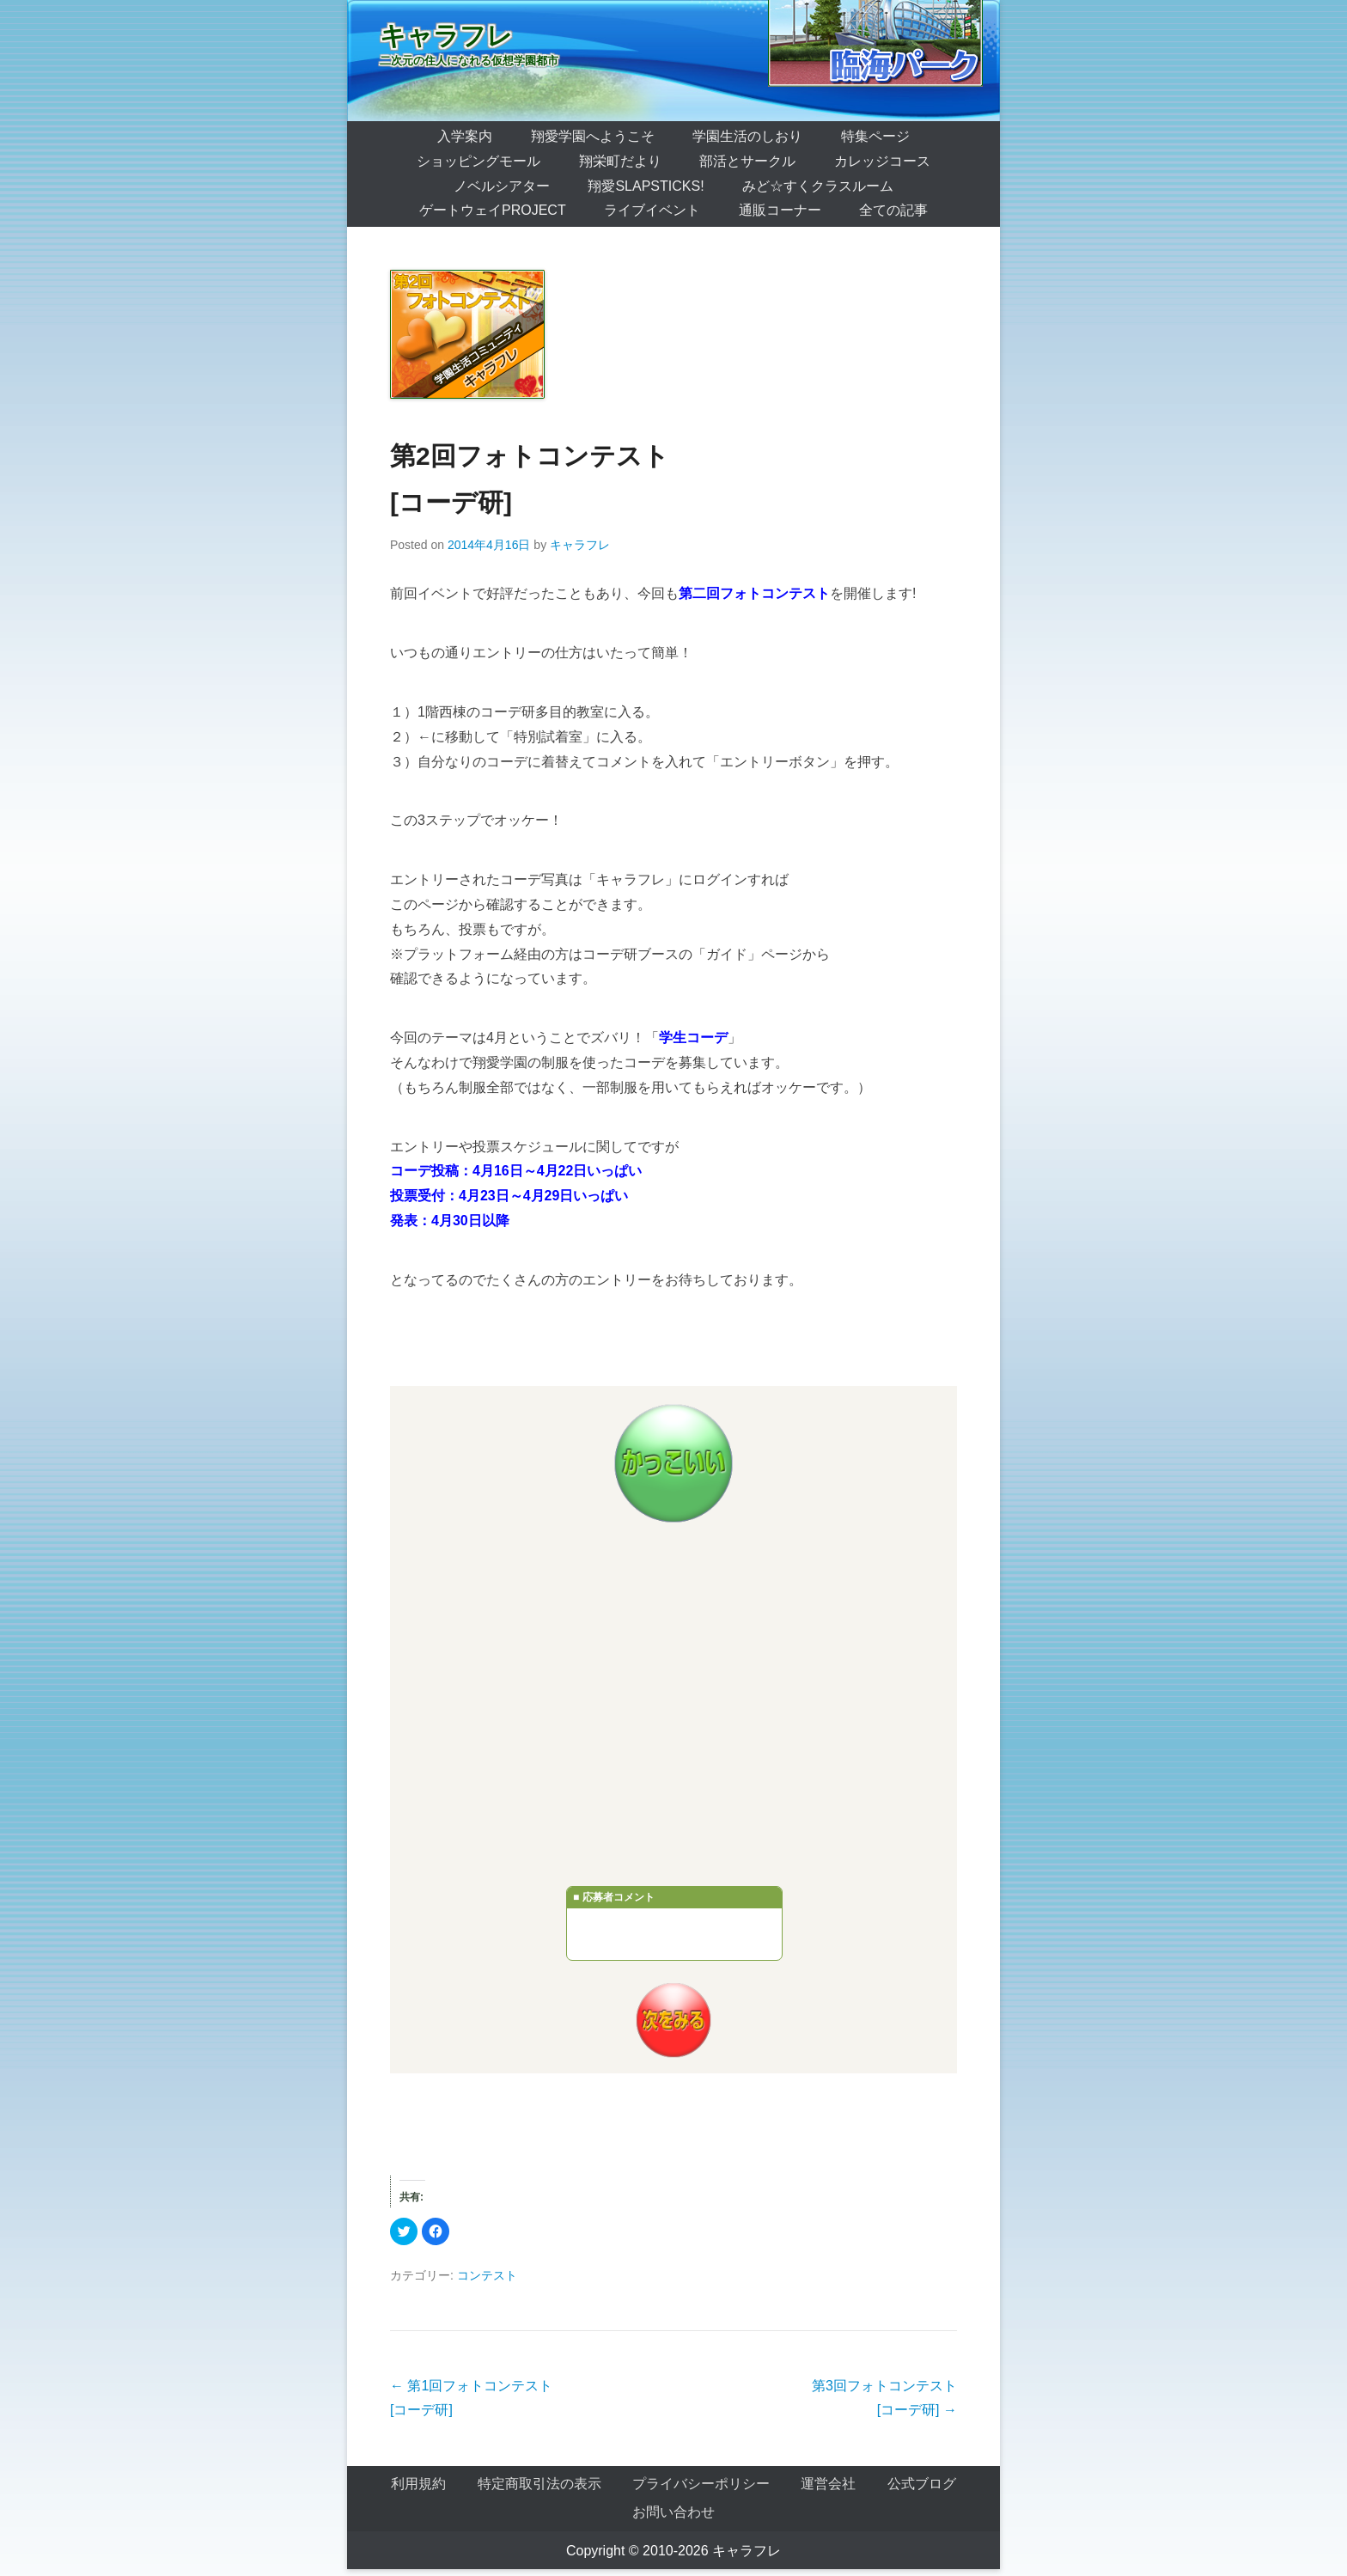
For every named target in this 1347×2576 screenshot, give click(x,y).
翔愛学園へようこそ (593, 136)
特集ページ (875, 136)
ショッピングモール (478, 161)
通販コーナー (780, 210)
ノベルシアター (502, 186)
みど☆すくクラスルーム (817, 186)
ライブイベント (652, 210)
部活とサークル (747, 161)
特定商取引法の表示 (539, 2483)
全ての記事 (893, 210)
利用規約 (418, 2483)
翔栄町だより (620, 161)
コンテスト (487, 2275)
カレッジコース (882, 161)
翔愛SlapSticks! (646, 186)
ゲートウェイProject (492, 210)
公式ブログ (921, 2483)
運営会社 (828, 2483)
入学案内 (464, 136)
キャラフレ (446, 35)
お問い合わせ (673, 2512)
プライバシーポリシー (701, 2483)
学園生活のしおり (747, 136)
